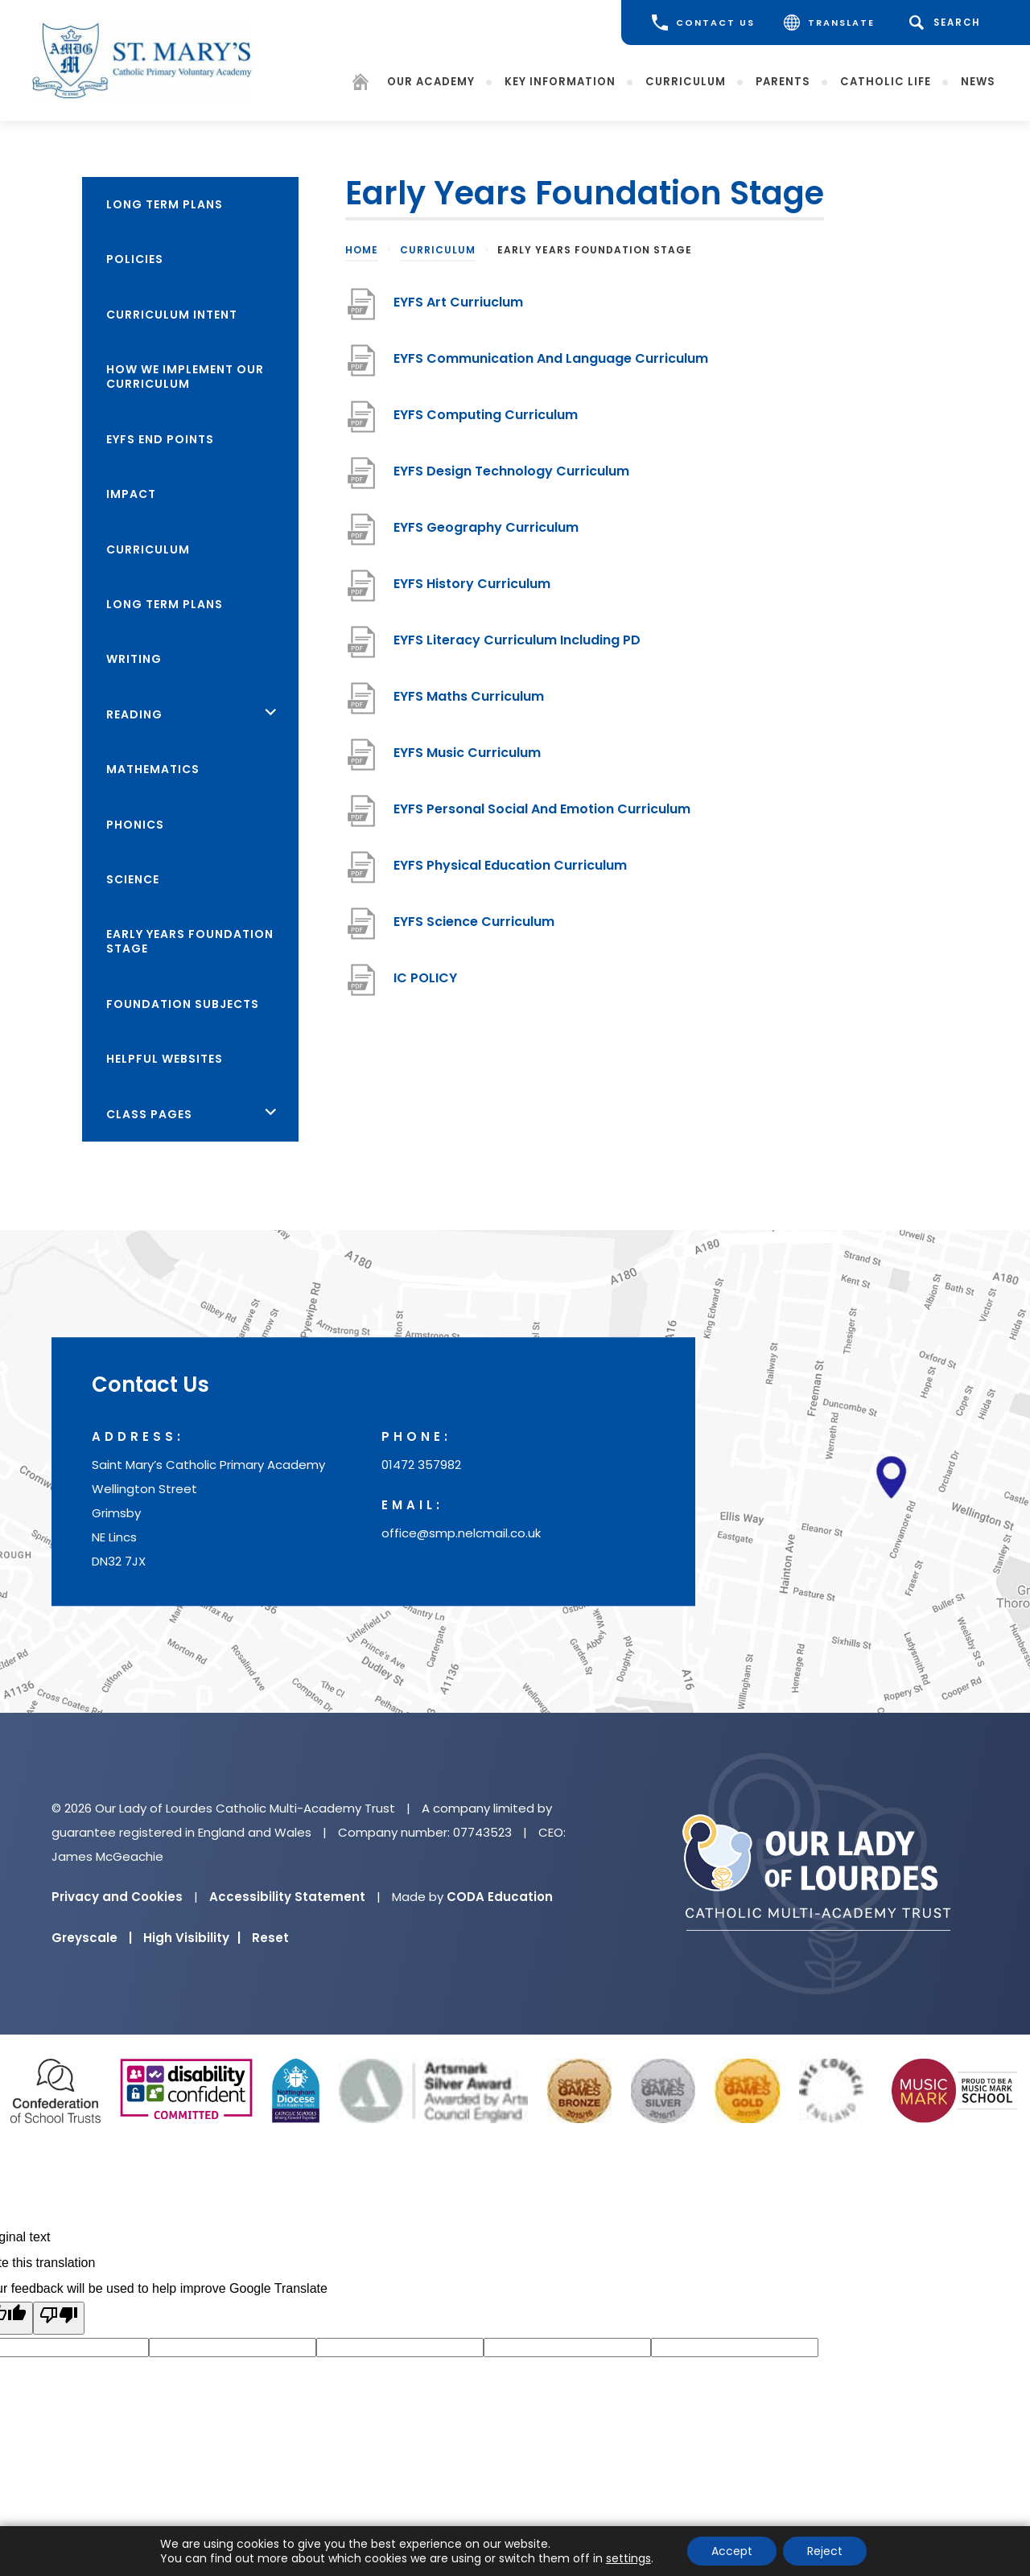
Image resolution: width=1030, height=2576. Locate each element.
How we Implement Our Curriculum (185, 376)
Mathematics (153, 769)
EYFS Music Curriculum (467, 759)
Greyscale (92, 1937)
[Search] (947, 22)
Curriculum (685, 80)
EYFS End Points (160, 439)
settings (628, 2558)
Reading (134, 714)
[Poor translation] (58, 2318)
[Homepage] (360, 84)
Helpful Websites (164, 1059)
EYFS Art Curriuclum (458, 308)
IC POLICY (425, 984)
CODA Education (500, 1896)
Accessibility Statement (287, 1896)
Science (132, 879)
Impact (131, 494)
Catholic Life (885, 80)
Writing (134, 659)
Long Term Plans (164, 204)
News (978, 80)
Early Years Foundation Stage (190, 941)
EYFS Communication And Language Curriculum (550, 365)
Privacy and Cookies (117, 1896)
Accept (731, 2551)
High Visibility (192, 1937)
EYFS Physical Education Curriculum (510, 871)
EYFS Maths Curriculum (468, 702)
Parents (783, 80)
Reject (825, 2551)
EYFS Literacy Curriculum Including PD (517, 646)
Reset (270, 1937)
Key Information (560, 80)
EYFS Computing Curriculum (485, 421)
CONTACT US (703, 22)
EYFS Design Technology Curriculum (511, 477)
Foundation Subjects (182, 1004)
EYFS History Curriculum (471, 590)
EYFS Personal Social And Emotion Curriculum (541, 815)
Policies (134, 259)
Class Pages (149, 1114)
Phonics (135, 825)
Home (361, 250)
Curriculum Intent (171, 315)
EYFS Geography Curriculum (486, 533)
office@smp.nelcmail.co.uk (461, 1533)
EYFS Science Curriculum (473, 928)
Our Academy (431, 80)
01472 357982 (421, 1464)
